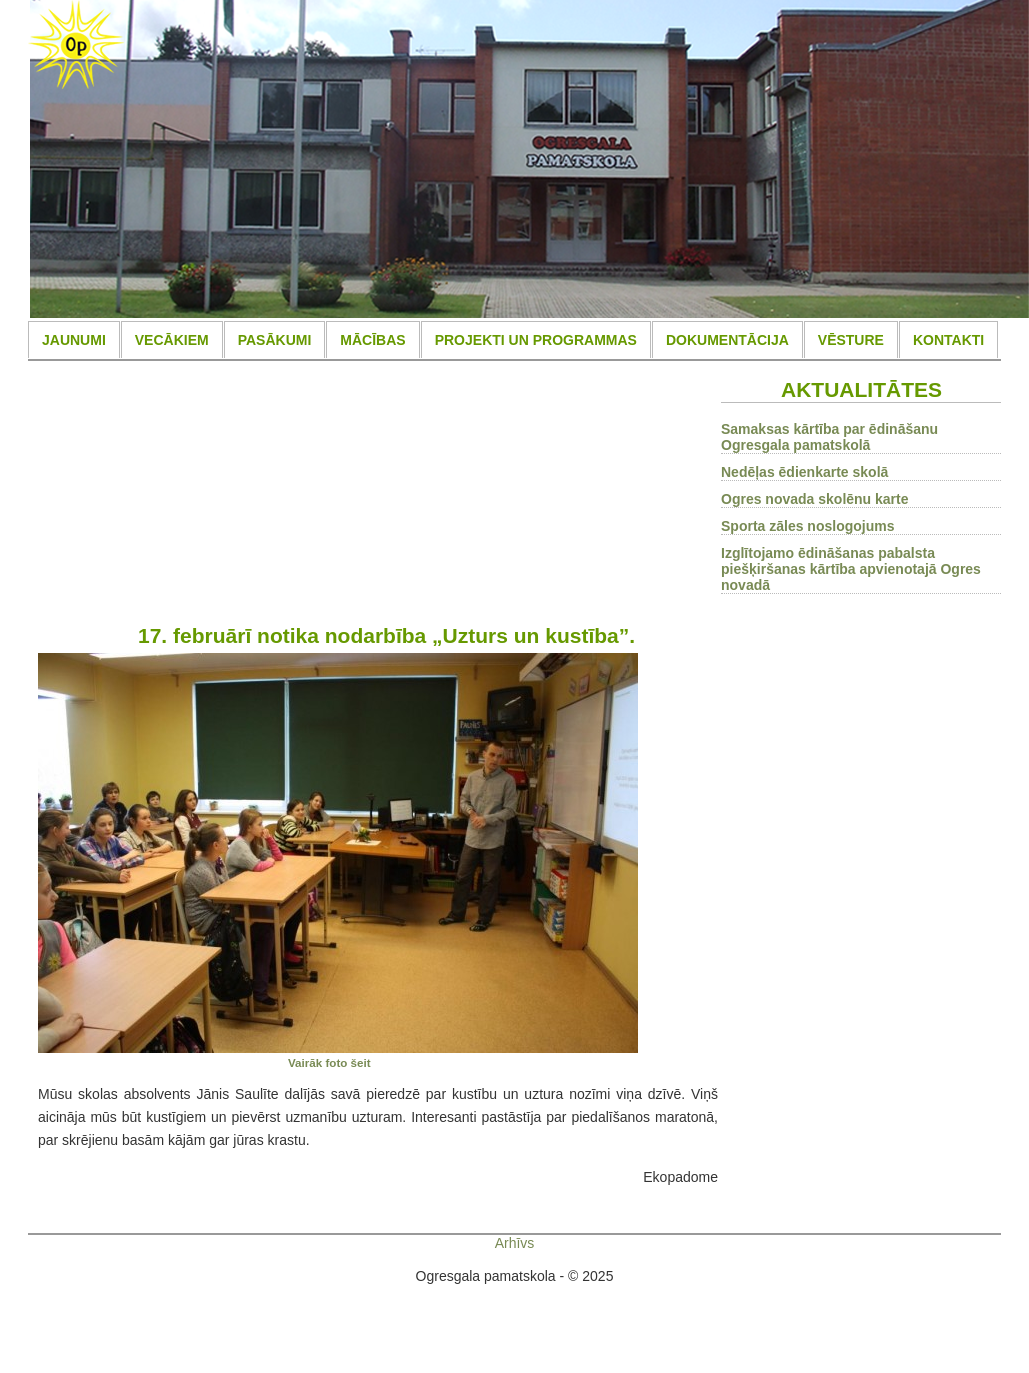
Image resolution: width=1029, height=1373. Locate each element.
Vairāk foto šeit (329, 1062)
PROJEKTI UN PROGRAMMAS (536, 340)
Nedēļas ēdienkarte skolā (804, 472)
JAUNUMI (74, 340)
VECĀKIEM (172, 340)
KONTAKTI (948, 340)
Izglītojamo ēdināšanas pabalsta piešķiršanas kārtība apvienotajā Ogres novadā (851, 569)
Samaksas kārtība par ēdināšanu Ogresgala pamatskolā (829, 437)
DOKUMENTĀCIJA (727, 340)
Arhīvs (515, 1243)
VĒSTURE (851, 340)
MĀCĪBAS (372, 340)
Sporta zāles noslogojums (807, 526)
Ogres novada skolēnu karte (815, 499)
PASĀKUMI (275, 340)
